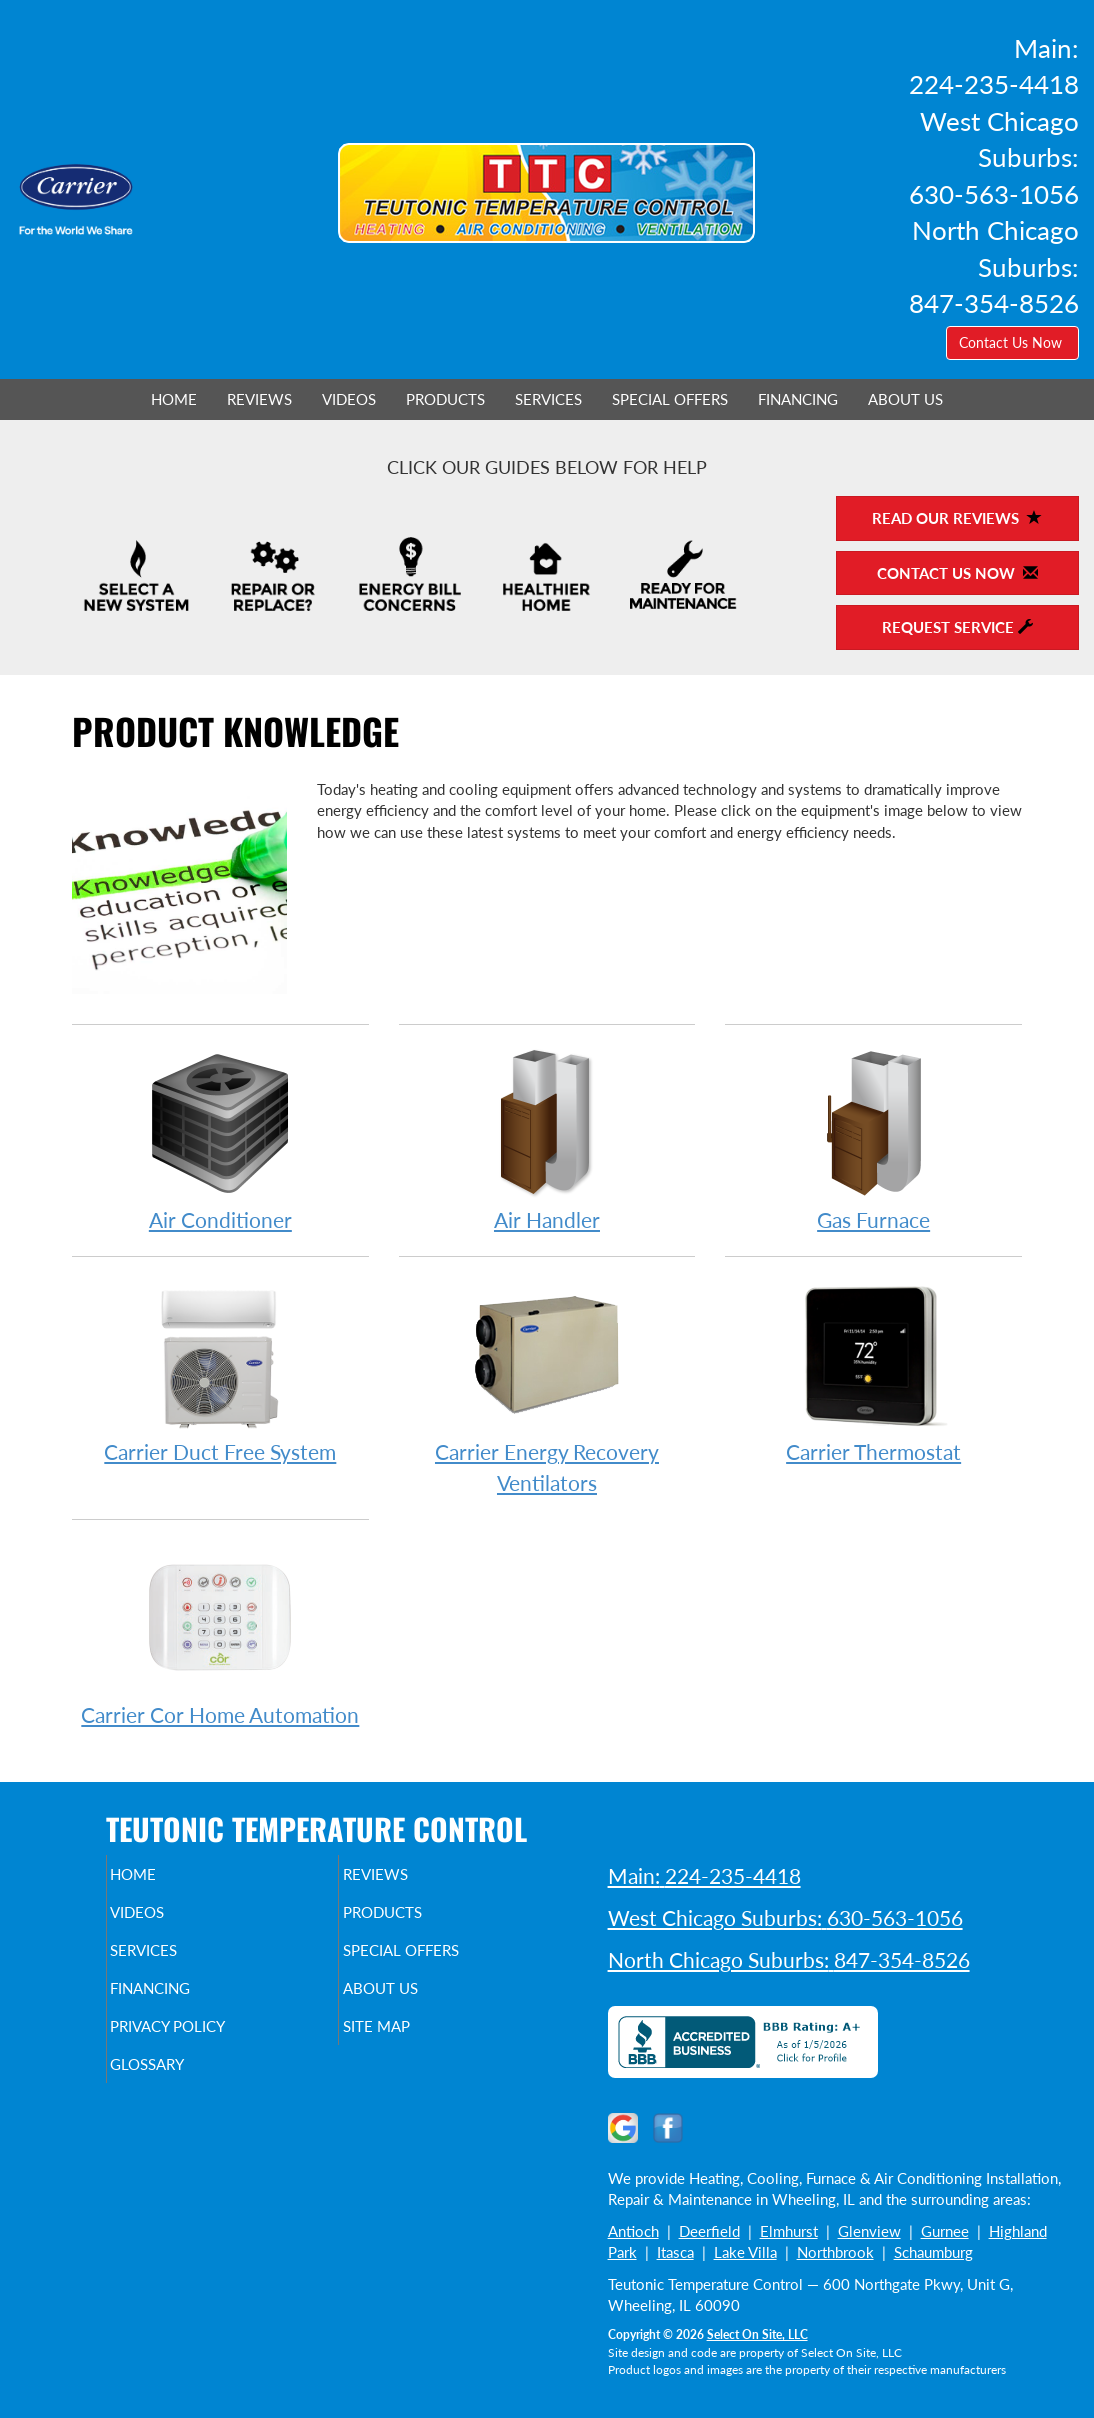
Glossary (181, 2086)
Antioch (633, 2231)
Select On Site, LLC (757, 2334)
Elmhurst (789, 2231)
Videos (349, 399)
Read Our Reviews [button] (957, 518)
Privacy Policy (206, 2044)
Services (548, 399)
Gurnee (945, 2231)
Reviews (259, 399)
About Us (905, 399)
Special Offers (670, 399)
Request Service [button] (957, 627)
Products (445, 399)
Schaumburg (933, 2252)
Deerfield (709, 2231)
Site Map (409, 2044)
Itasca (675, 2252)
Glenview (869, 2231)
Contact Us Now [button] (1012, 342)
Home (174, 399)
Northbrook (835, 2252)
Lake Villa (745, 2252)
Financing (798, 399)
